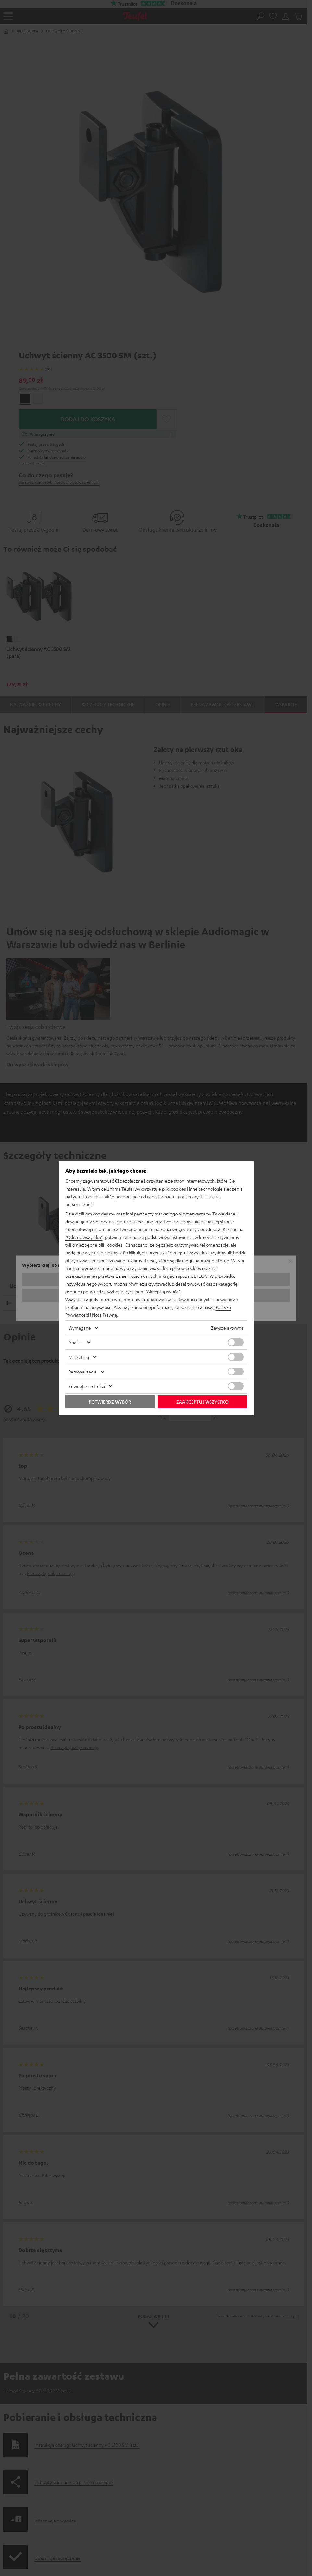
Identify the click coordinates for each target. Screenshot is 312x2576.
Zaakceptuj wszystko (202, 1402)
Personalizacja (82, 1371)
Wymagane (80, 1328)
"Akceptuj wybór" (162, 1291)
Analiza (76, 1342)
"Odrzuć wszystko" (84, 1237)
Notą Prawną (104, 1315)
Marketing (79, 1357)
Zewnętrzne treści (87, 1386)
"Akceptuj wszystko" (188, 1252)
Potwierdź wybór (110, 1402)
